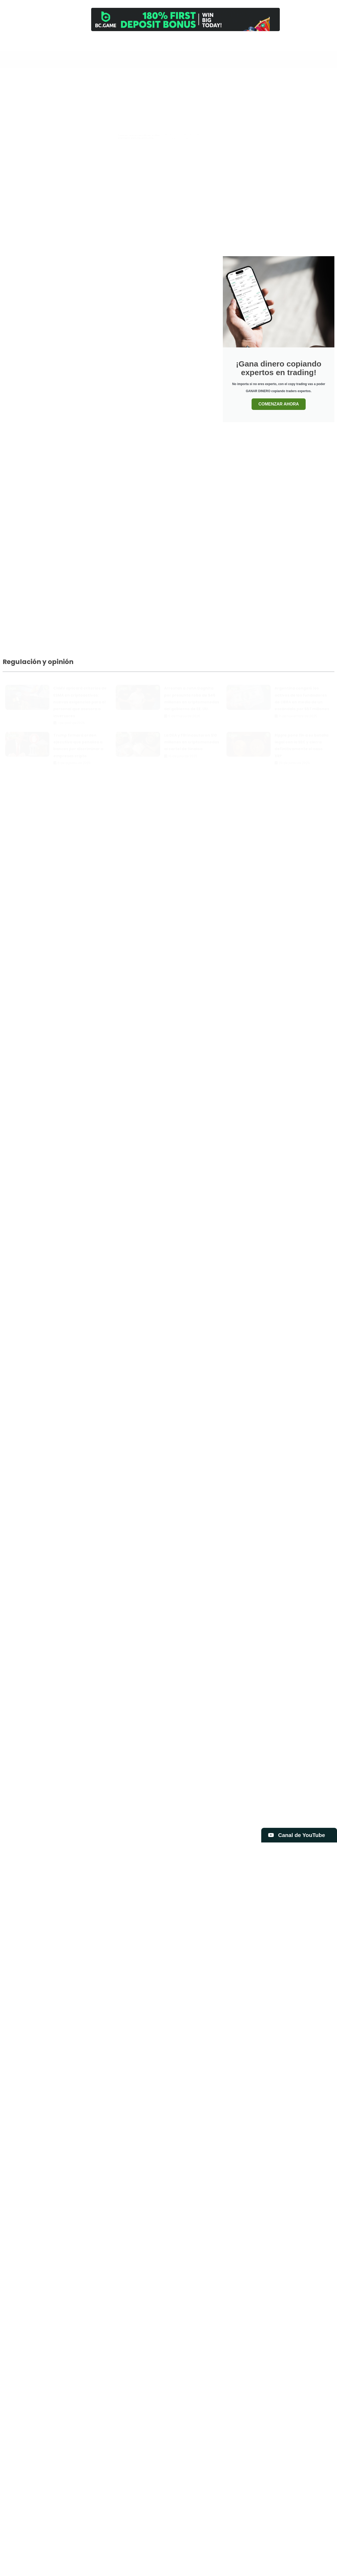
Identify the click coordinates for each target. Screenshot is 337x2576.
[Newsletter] (293, 40)
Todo (160, 79)
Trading (210, 44)
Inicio (176, 44)
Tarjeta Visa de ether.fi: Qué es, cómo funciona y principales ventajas (183, 189)
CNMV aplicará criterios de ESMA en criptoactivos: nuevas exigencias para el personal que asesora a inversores (80, 696)
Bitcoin (241, 79)
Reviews (273, 92)
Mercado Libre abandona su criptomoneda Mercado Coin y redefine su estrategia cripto (295, 189)
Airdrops (178, 79)
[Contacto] (277, 40)
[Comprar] (260, 40)
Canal (193, 44)
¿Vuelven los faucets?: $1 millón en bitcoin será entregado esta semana (296, 123)
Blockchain (264, 79)
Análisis (244, 44)
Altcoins (200, 79)
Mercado (208, 92)
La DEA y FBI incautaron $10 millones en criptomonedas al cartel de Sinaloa (191, 737)
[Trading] (210, 40)
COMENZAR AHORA (278, 404)
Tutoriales (296, 92)
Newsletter (294, 44)
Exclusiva (289, 79)
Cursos (227, 44)
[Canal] (193, 40)
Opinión (251, 92)
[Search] (154, 42)
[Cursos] (227, 40)
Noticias (230, 92)
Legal (309, 79)
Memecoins (183, 92)
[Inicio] (176, 40)
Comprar (260, 44)
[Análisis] (243, 40)
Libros (161, 92)
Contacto (277, 44)
